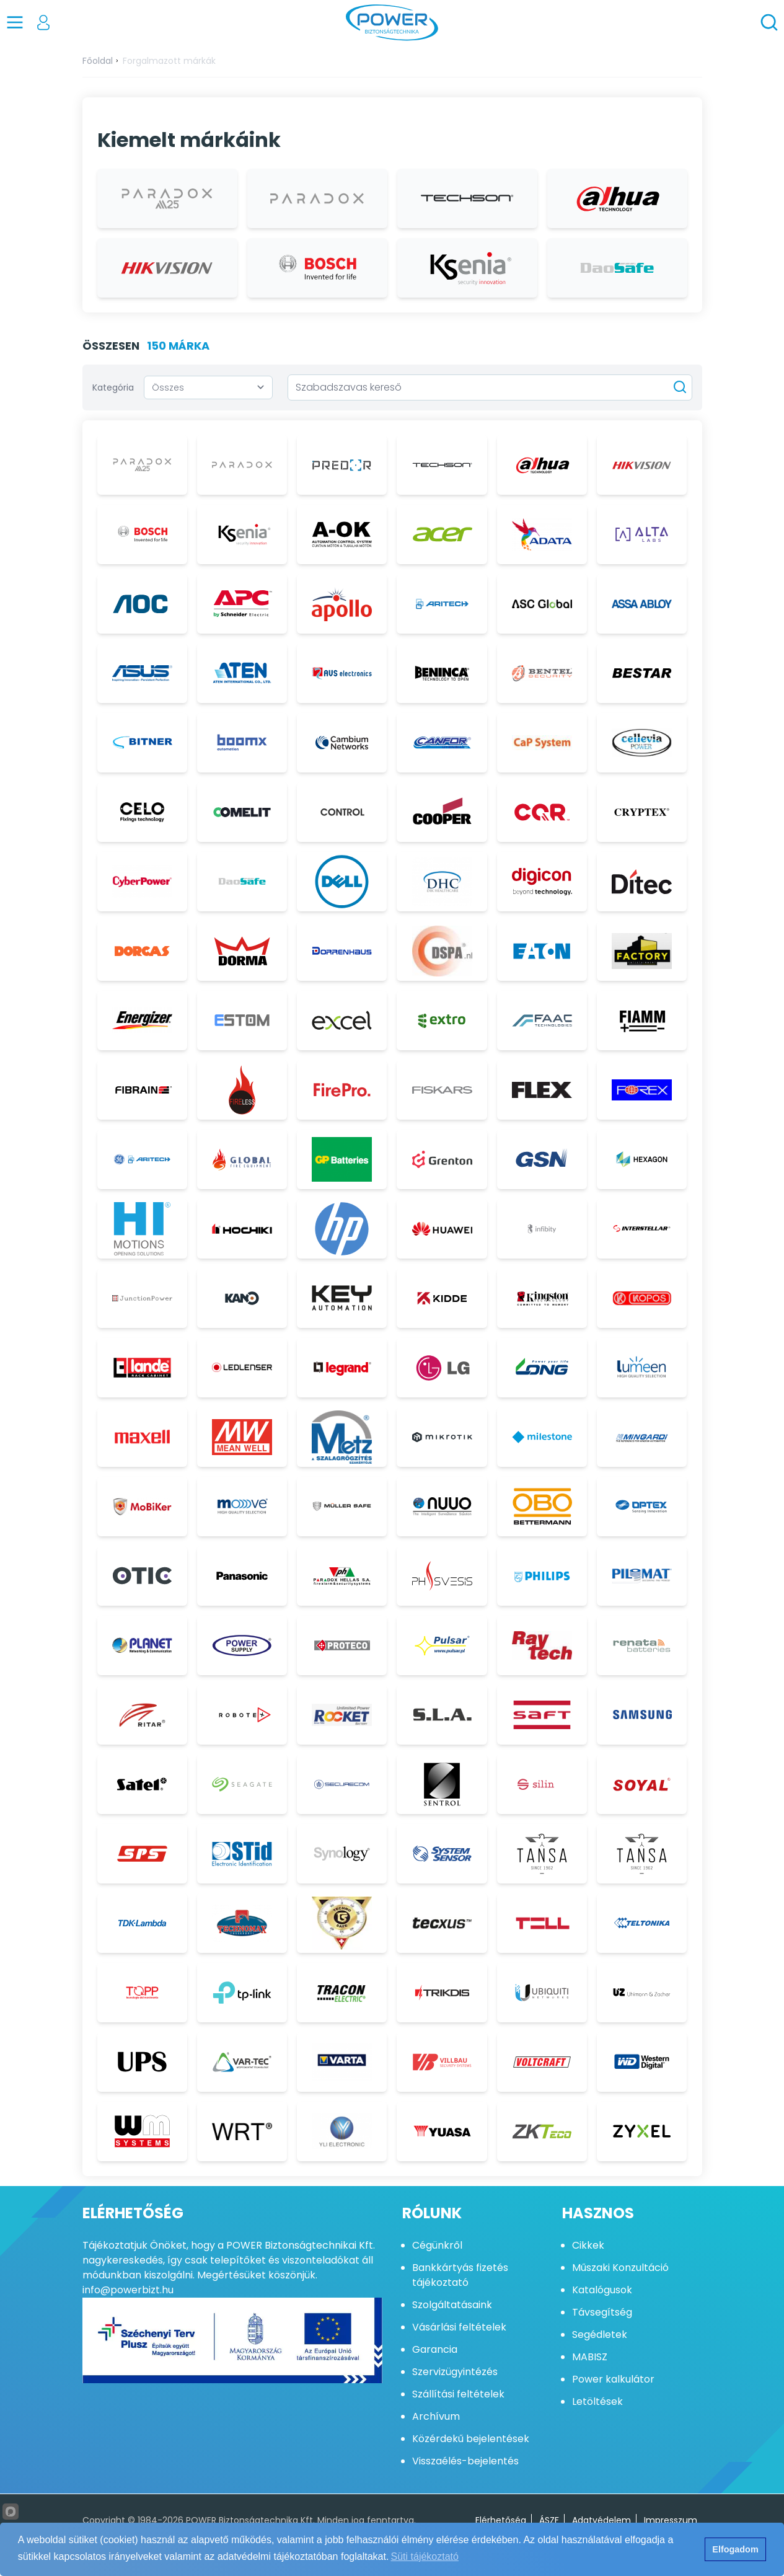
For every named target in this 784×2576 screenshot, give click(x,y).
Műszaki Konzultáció (620, 2267)
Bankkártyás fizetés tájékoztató (460, 2275)
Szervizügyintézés (455, 2372)
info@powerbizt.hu (128, 2290)
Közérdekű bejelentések (470, 2439)
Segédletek (599, 2334)
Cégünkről (437, 2245)
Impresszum (670, 2520)
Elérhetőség (500, 2520)
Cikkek (588, 2245)
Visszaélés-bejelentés (465, 2461)
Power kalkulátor (613, 2379)
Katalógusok (602, 2290)
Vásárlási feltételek (459, 2327)
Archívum (436, 2416)
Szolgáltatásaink (452, 2305)
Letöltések (597, 2401)
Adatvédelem (601, 2520)
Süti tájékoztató (425, 2556)
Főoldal (97, 61)
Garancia (434, 2349)
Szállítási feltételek (458, 2394)
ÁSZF (549, 2520)
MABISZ (589, 2357)
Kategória (113, 387)
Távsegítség (602, 2312)
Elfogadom (735, 2549)
